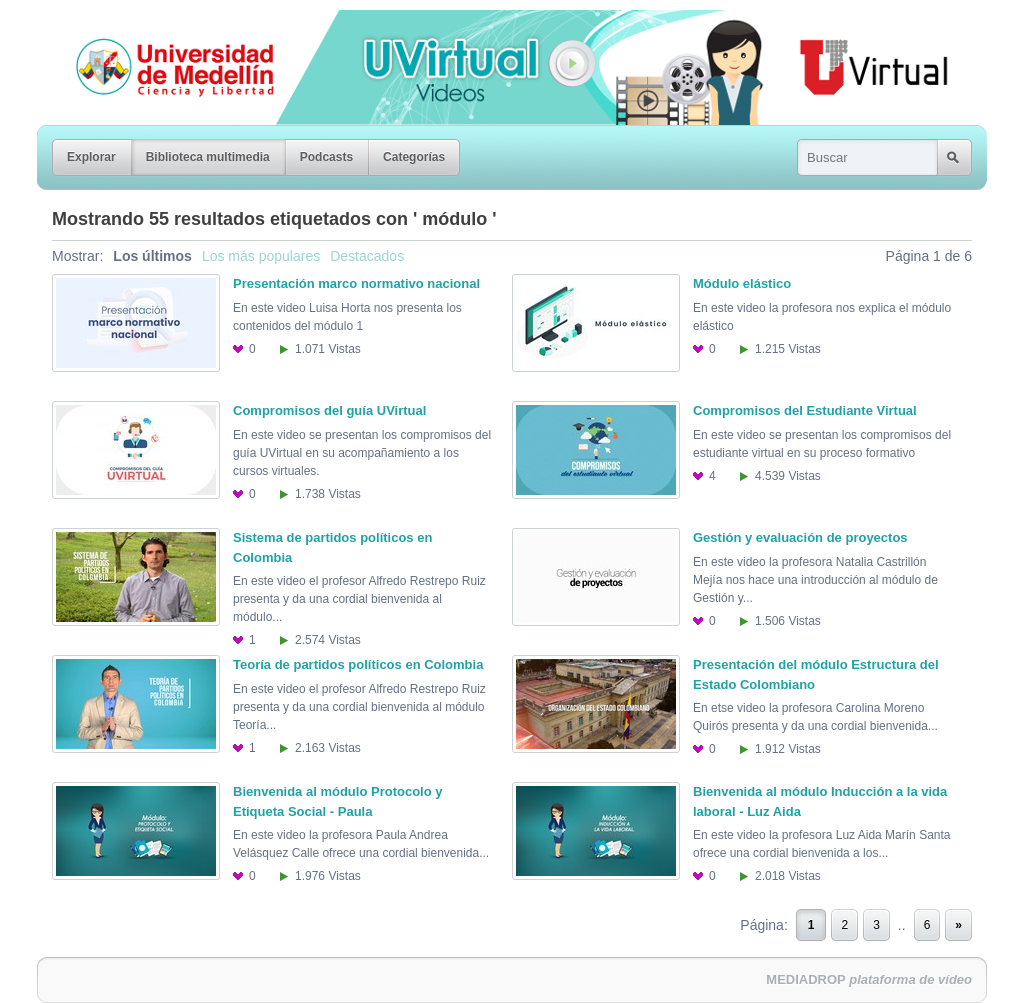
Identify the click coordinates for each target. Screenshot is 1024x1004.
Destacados (367, 256)
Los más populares (261, 256)
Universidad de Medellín (159, 24)
